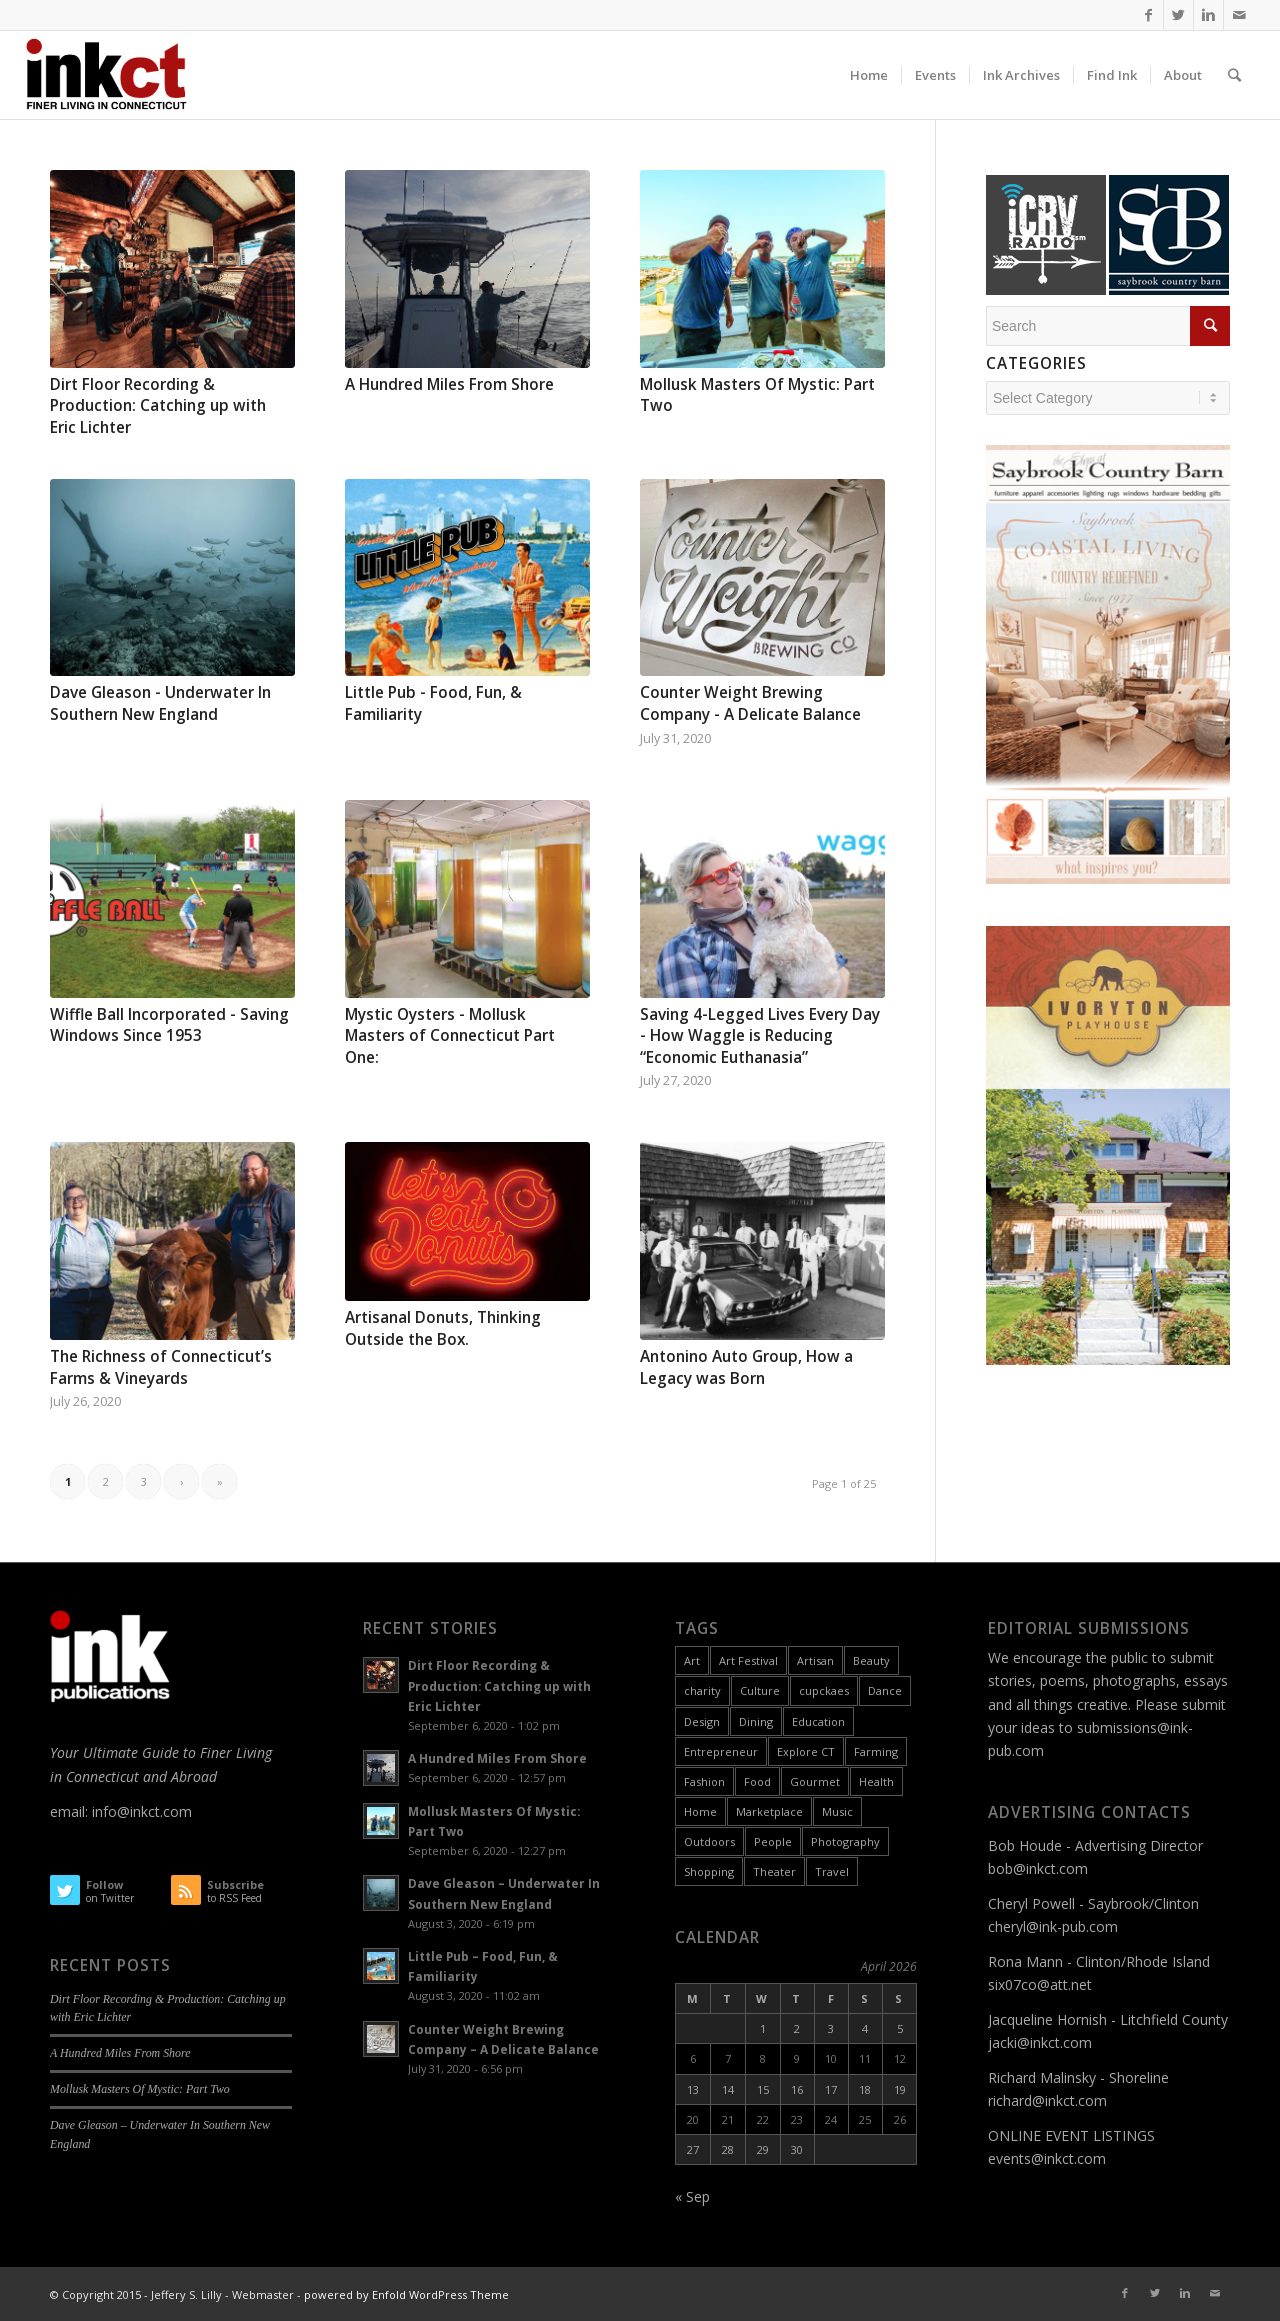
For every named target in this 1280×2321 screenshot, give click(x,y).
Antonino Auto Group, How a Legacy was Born (746, 1367)
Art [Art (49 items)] (692, 1660)
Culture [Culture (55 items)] (760, 1690)
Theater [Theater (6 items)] (774, 1871)
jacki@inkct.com (1040, 2042)
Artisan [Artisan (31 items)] (815, 1660)
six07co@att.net (1040, 1984)
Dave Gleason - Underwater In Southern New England (160, 703)
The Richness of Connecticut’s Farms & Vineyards (161, 1367)
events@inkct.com (1047, 2158)
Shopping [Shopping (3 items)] (709, 1871)
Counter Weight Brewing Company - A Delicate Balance (750, 703)
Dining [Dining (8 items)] (756, 1721)
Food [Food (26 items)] (757, 1781)
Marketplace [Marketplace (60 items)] (769, 1811)
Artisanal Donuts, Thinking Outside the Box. (443, 1328)
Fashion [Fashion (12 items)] (704, 1781)
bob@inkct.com (1038, 1868)
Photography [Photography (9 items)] (845, 1841)
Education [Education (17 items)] (818, 1721)
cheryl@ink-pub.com (1053, 1926)
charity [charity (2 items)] (702, 1690)
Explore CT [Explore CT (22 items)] (806, 1751)
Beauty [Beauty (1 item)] (871, 1660)
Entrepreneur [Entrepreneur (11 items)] (721, 1751)
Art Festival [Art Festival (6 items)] (748, 1660)
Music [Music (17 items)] (837, 1811)
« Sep (692, 2196)
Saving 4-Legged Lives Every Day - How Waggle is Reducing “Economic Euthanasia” (760, 1036)
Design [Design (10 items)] (702, 1721)
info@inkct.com (142, 1811)
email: (71, 1811)
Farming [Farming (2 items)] (876, 1751)
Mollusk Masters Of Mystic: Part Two (140, 2089)
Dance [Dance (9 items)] (885, 1690)
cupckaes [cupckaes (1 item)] (824, 1690)
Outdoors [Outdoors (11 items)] (709, 1841)
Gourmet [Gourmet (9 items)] (815, 1781)
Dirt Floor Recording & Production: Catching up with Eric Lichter (158, 406)
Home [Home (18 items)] (700, 1811)
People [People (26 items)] (773, 1841)
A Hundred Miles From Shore (449, 384)
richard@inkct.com (1047, 2100)
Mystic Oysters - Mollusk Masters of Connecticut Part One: (450, 1036)
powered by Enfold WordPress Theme (406, 2294)
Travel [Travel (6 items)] (832, 1871)
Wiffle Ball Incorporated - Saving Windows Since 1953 (169, 1025)
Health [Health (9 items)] (876, 1781)
